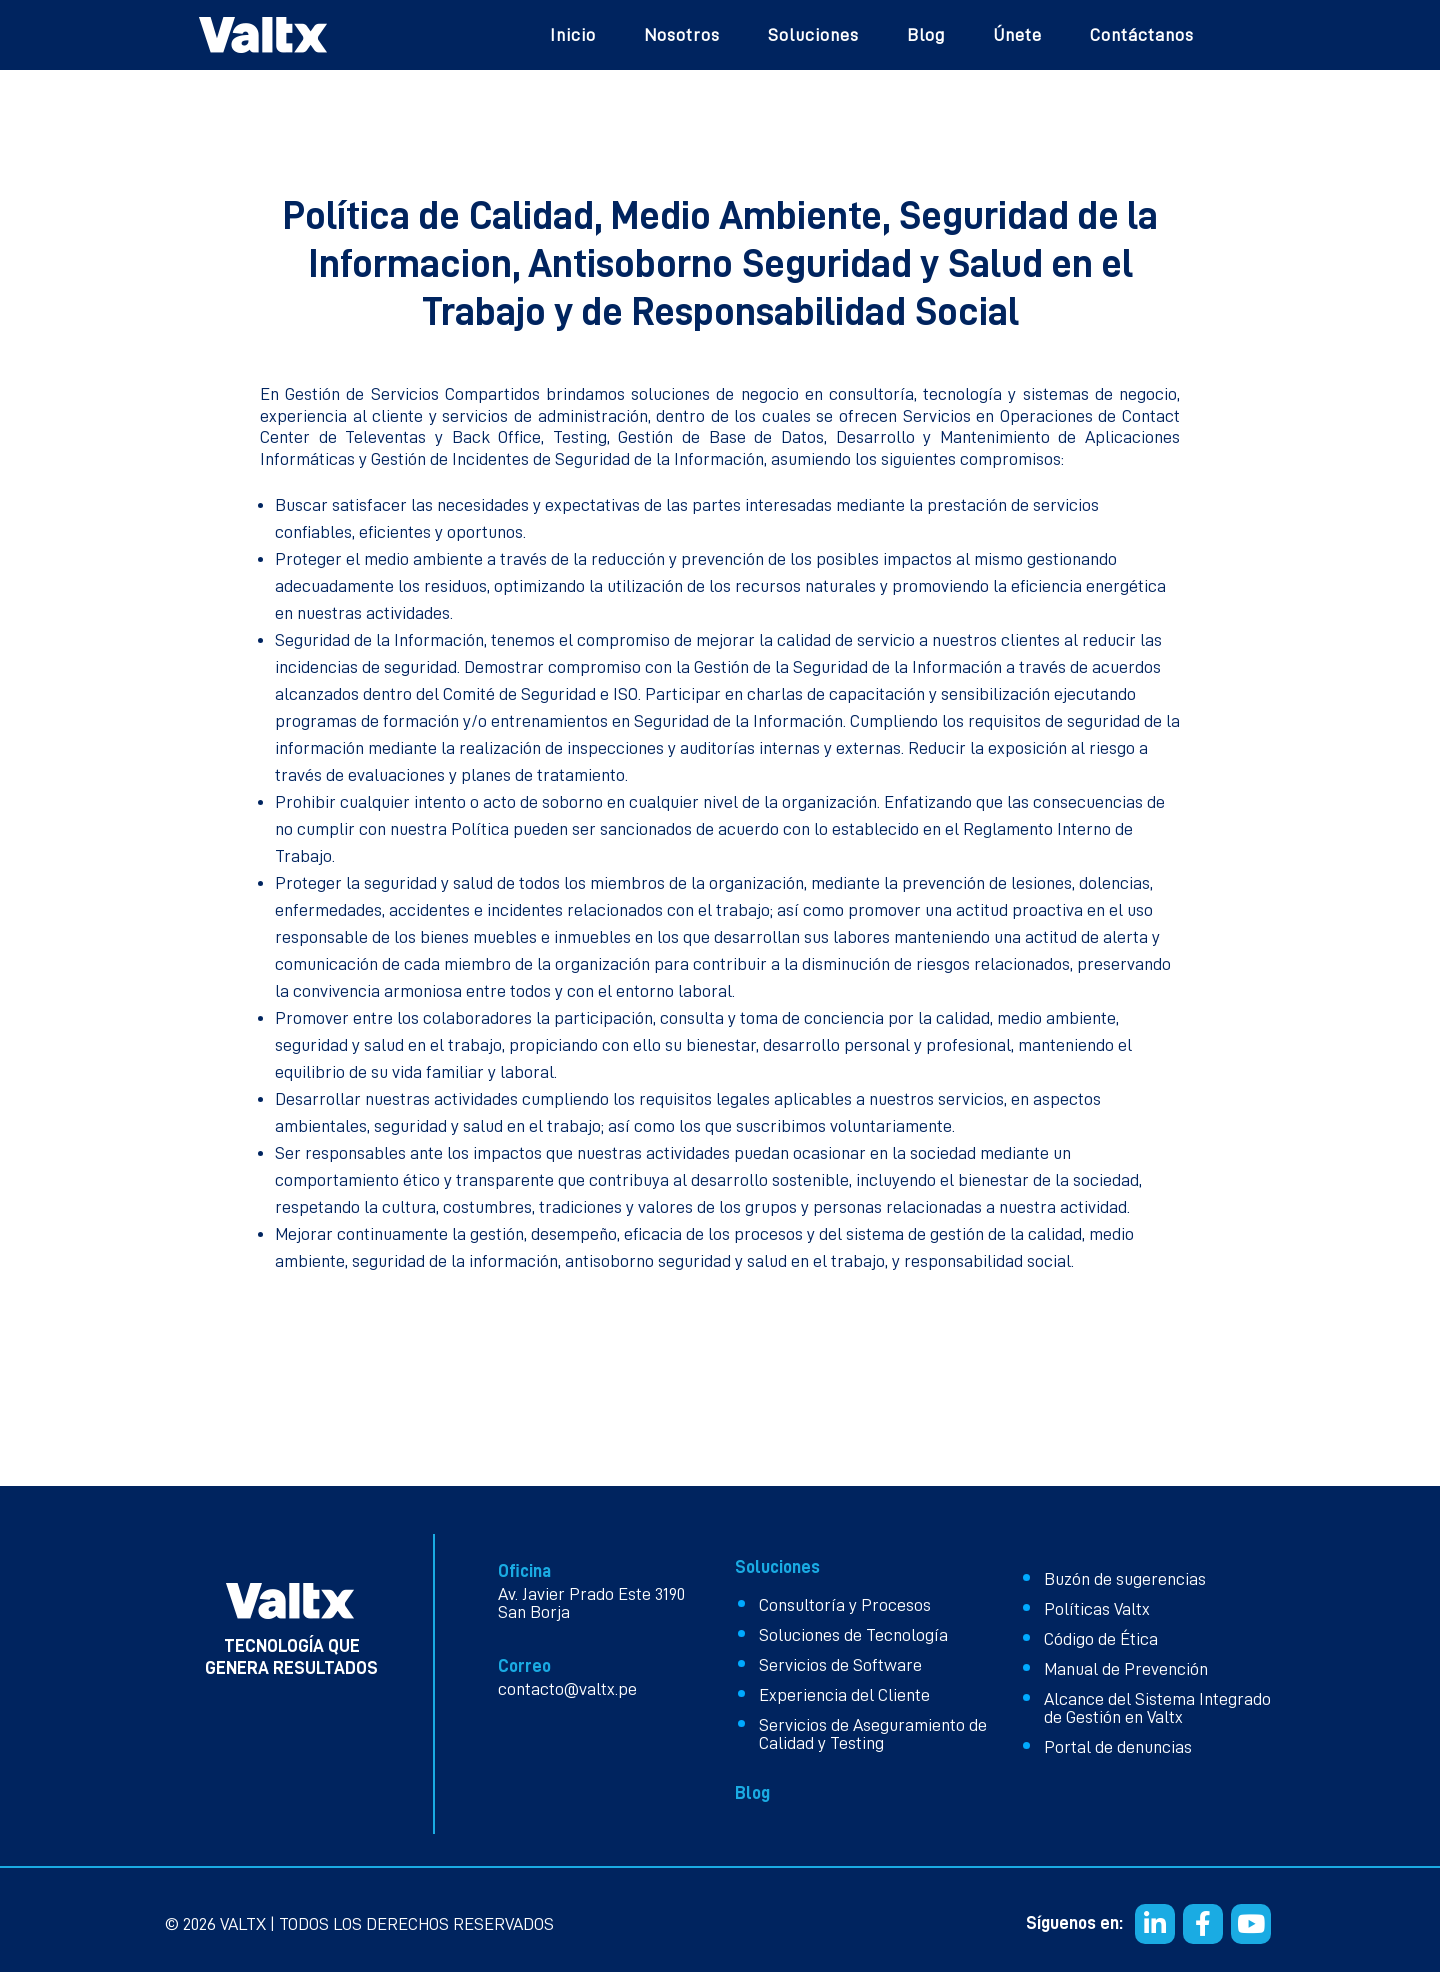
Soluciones (813, 35)
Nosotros (682, 35)
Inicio (573, 35)
